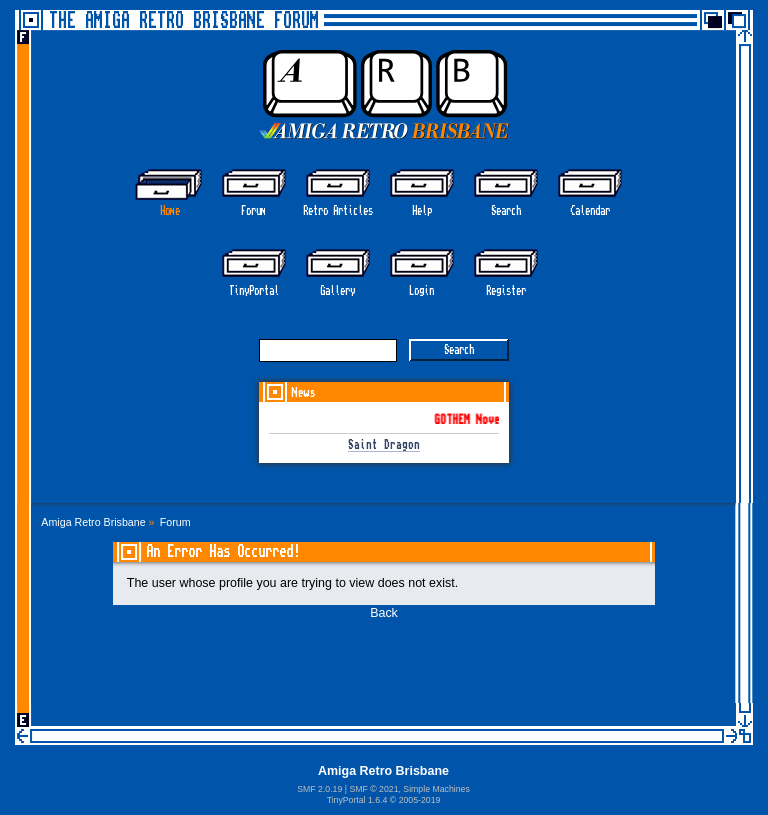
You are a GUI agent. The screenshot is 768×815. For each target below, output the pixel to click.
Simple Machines (436, 789)
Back (384, 613)
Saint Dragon (384, 445)
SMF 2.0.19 (319, 789)
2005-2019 (420, 800)
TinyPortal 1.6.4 (357, 800)
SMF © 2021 (373, 789)
